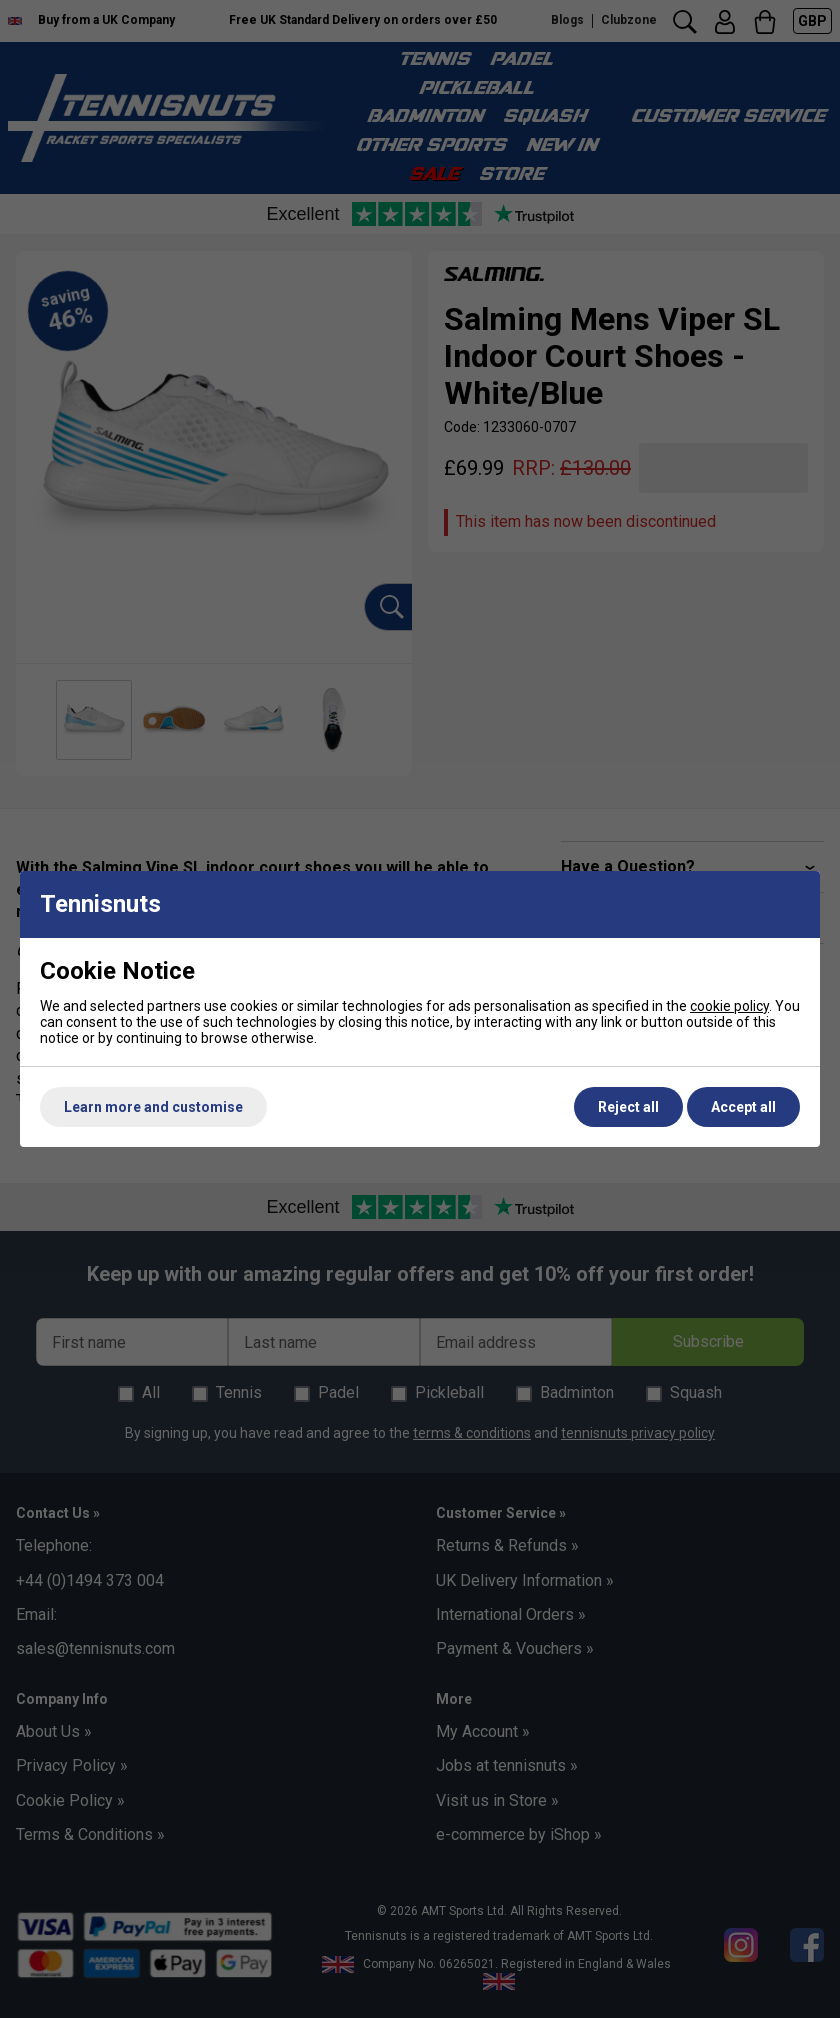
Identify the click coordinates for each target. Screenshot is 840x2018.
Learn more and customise (153, 1107)
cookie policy (729, 1006)
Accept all (743, 1107)
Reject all (628, 1107)
